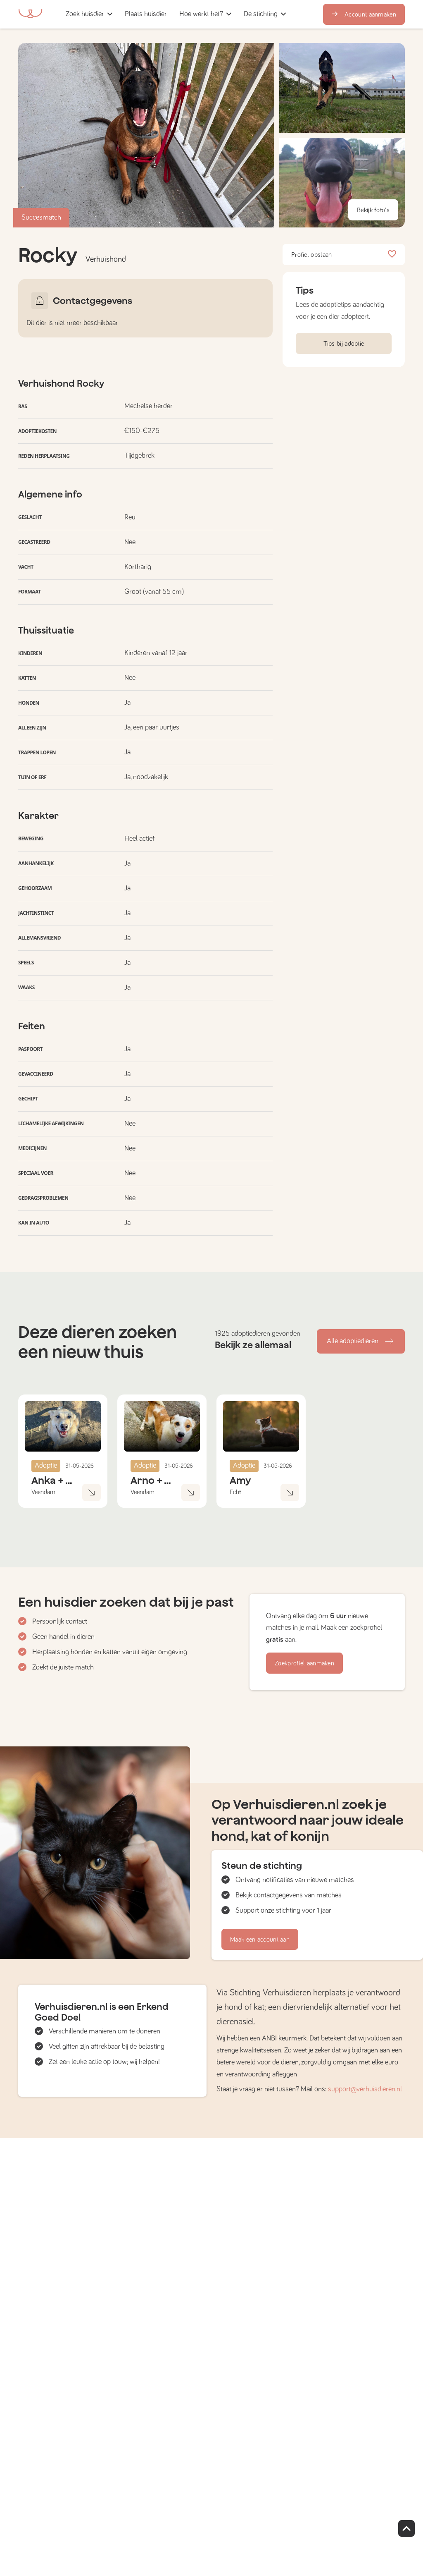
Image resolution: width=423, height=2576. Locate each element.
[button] (175, 14)
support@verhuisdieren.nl (365, 2089)
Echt (235, 1492)
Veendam (43, 1492)
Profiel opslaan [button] (343, 254)
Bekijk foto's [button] (373, 210)
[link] (146, 14)
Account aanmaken (364, 14)
